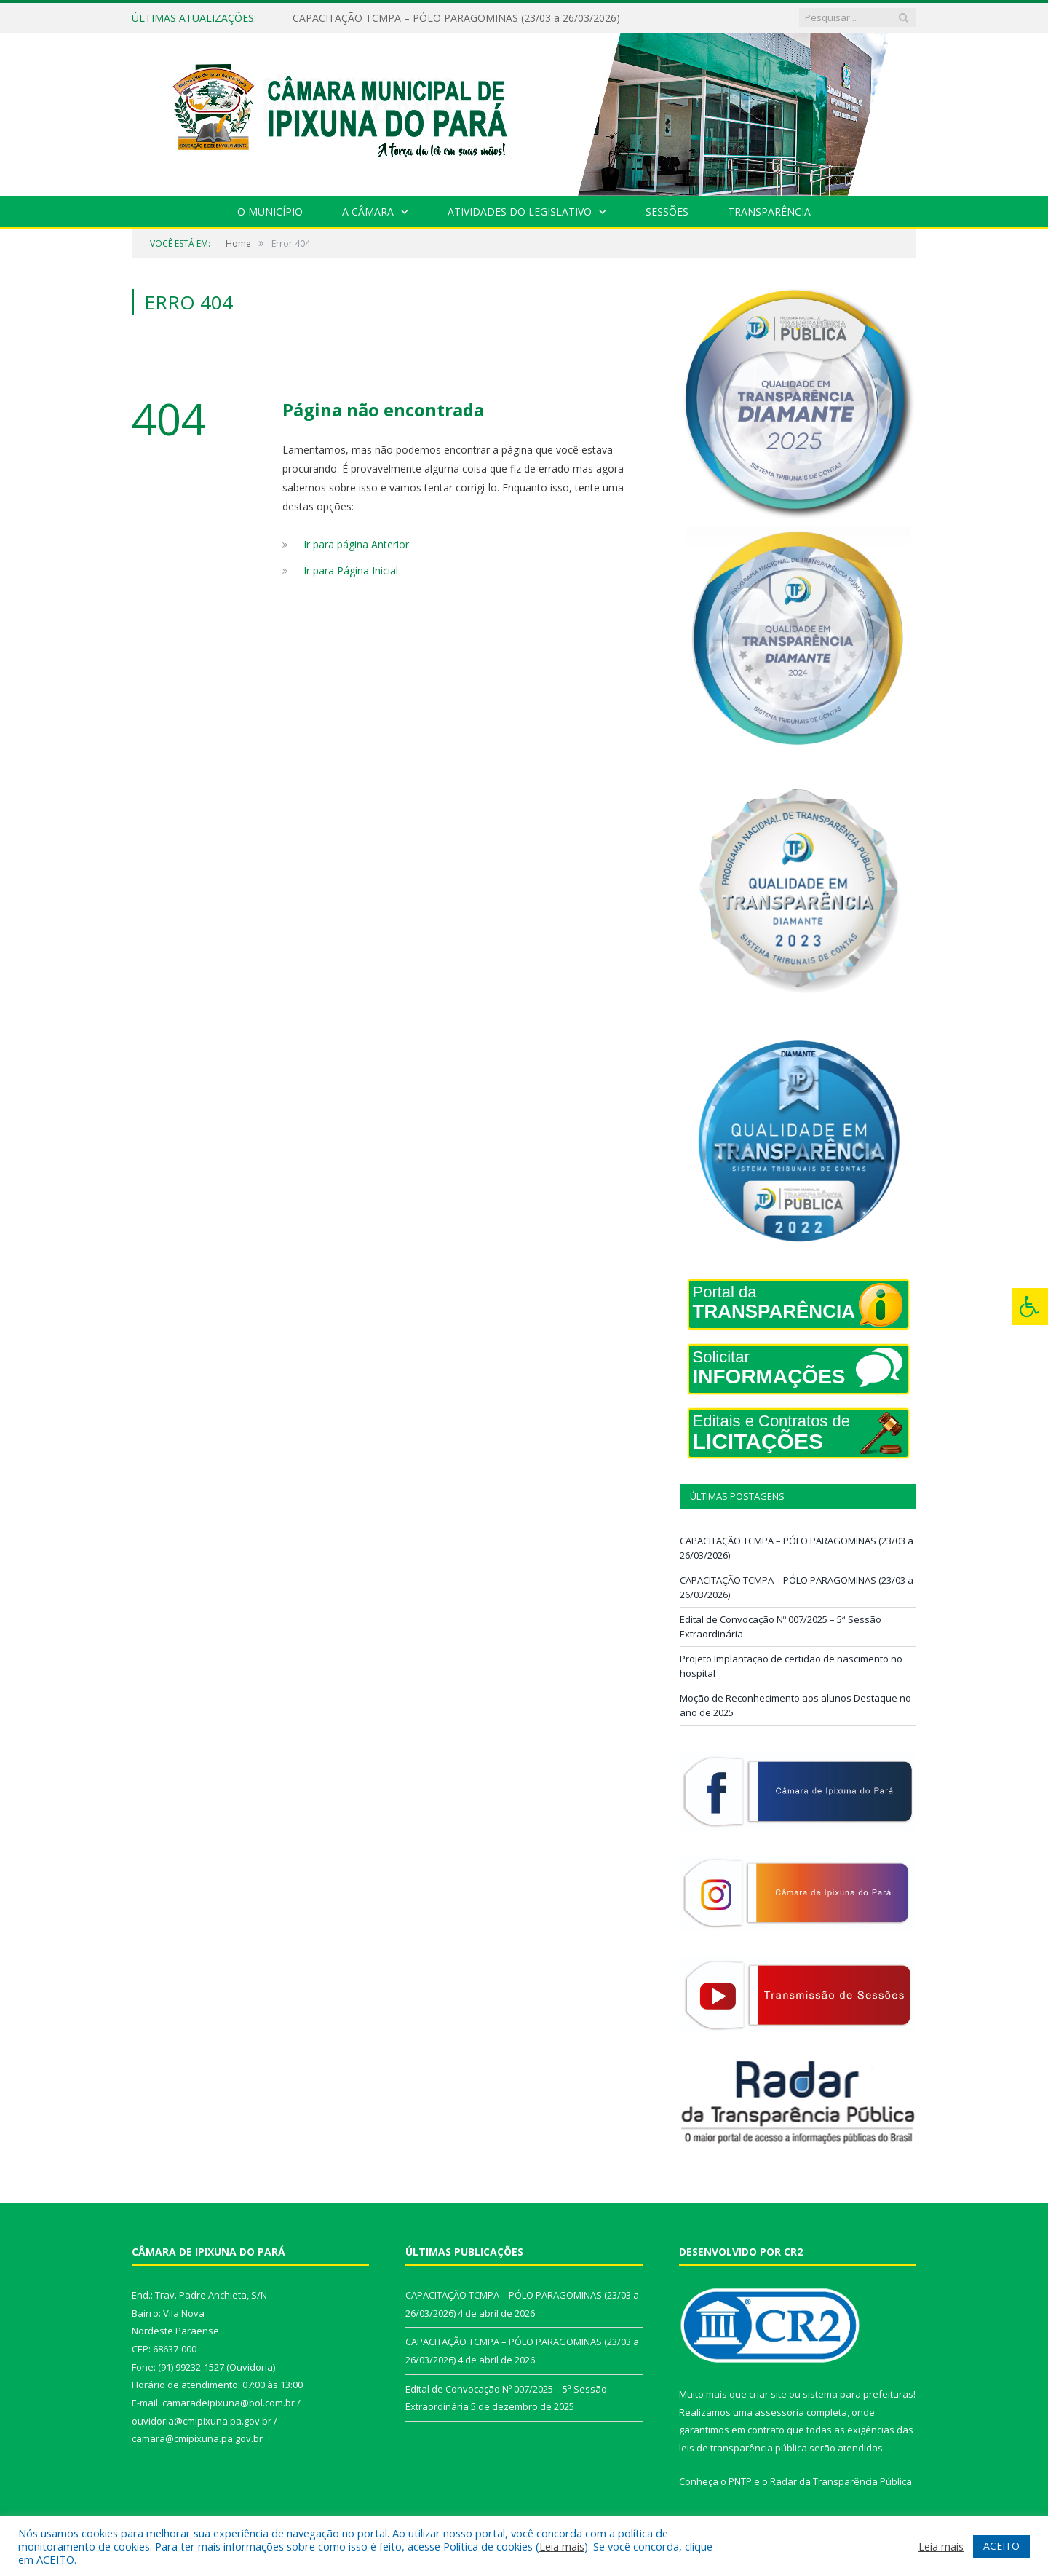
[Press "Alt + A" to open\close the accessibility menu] (1030, 1306)
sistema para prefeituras (858, 2394)
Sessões (667, 211)
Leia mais (561, 2546)
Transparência (769, 211)
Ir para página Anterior (356, 544)
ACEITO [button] (1001, 2546)
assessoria (779, 2412)
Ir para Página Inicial (350, 570)
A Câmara (368, 211)
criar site (768, 2394)
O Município (270, 211)
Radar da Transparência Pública (841, 2481)
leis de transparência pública (743, 2447)
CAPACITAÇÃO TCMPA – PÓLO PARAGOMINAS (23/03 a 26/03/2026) (456, 18)
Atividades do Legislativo (520, 211)
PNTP (740, 2481)
